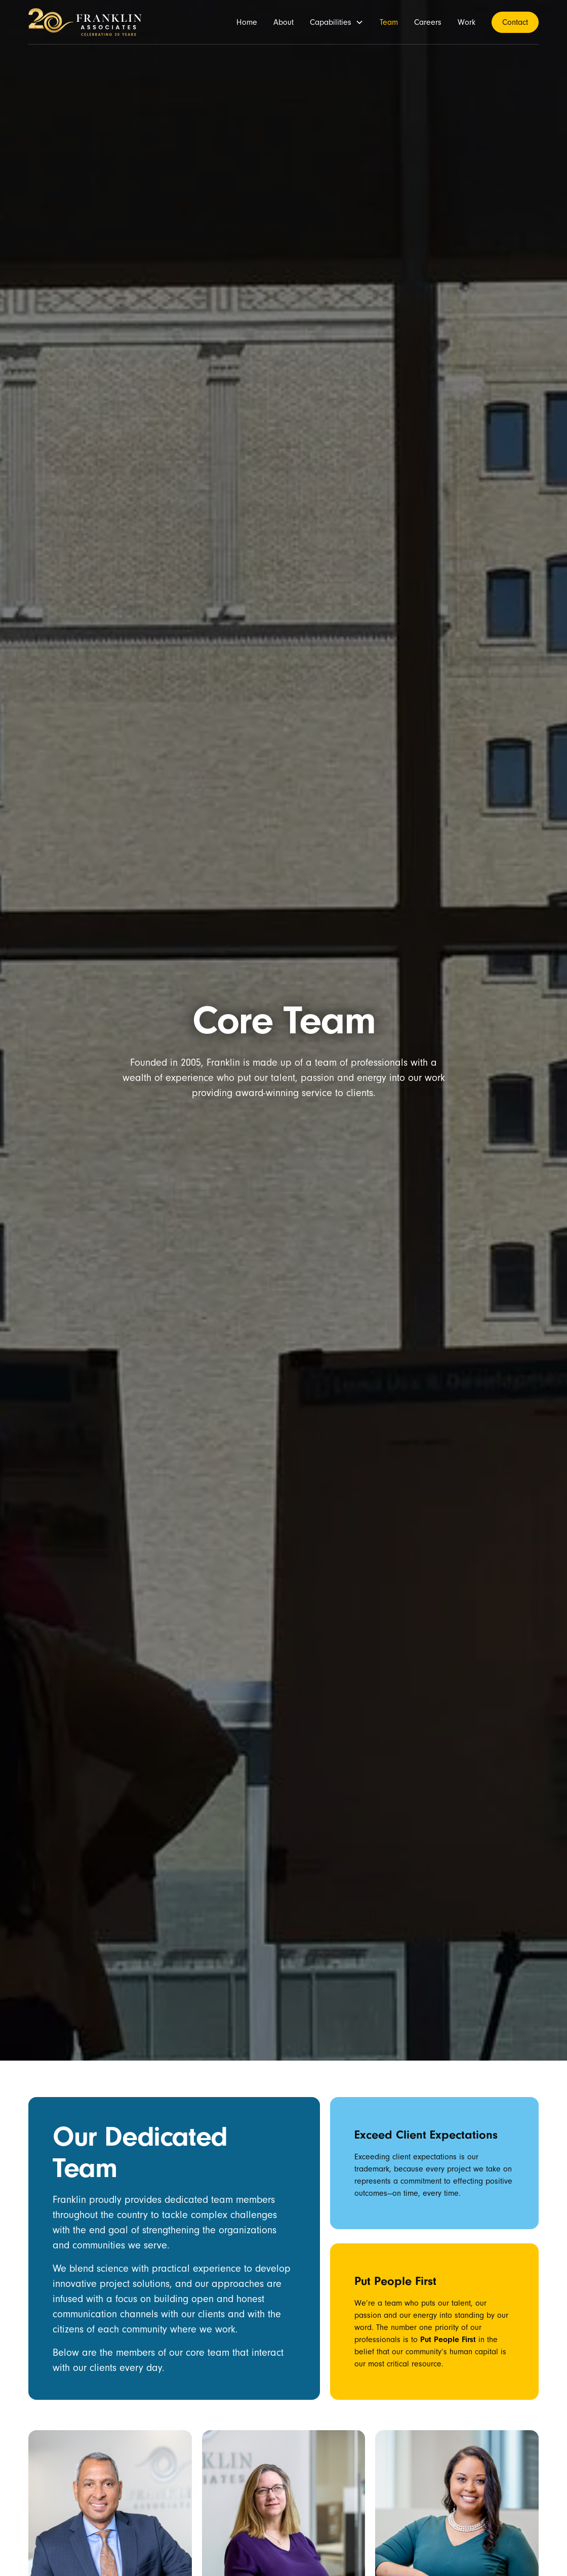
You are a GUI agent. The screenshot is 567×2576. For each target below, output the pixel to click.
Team (389, 22)
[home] (85, 22)
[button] (337, 22)
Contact (515, 22)
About (283, 22)
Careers (427, 22)
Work (466, 22)
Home (246, 22)
